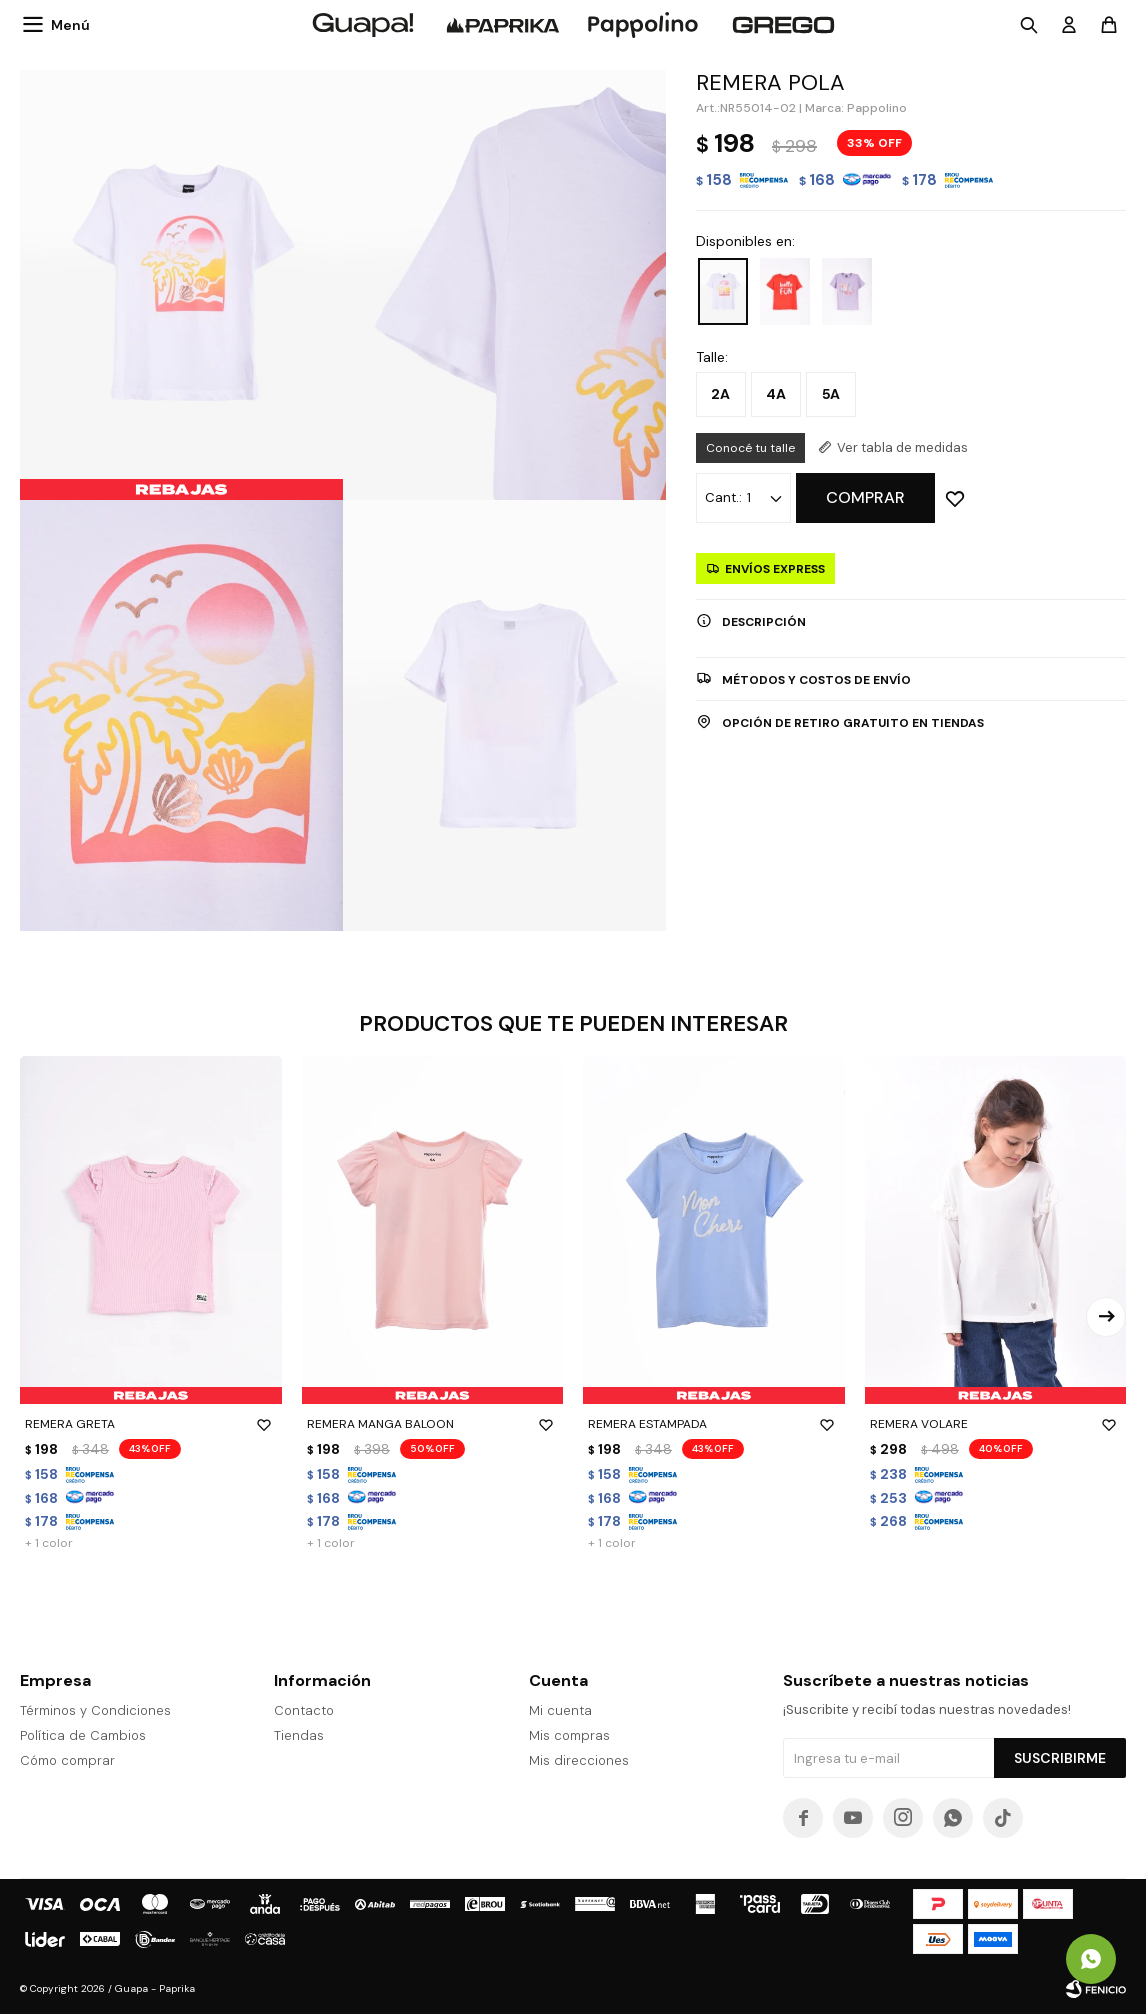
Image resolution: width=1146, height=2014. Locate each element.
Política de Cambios (83, 1735)
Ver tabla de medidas (902, 447)
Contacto (304, 1710)
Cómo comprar (67, 1760)
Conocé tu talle (750, 448)
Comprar (865, 497)
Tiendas (299, 1735)
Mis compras (569, 1735)
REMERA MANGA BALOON (433, 1424)
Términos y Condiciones (95, 1710)
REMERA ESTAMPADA (714, 1424)
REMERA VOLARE (996, 1424)
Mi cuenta (560, 1710)
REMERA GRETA (151, 1424)
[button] (1106, 1317)
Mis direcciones (579, 1760)
